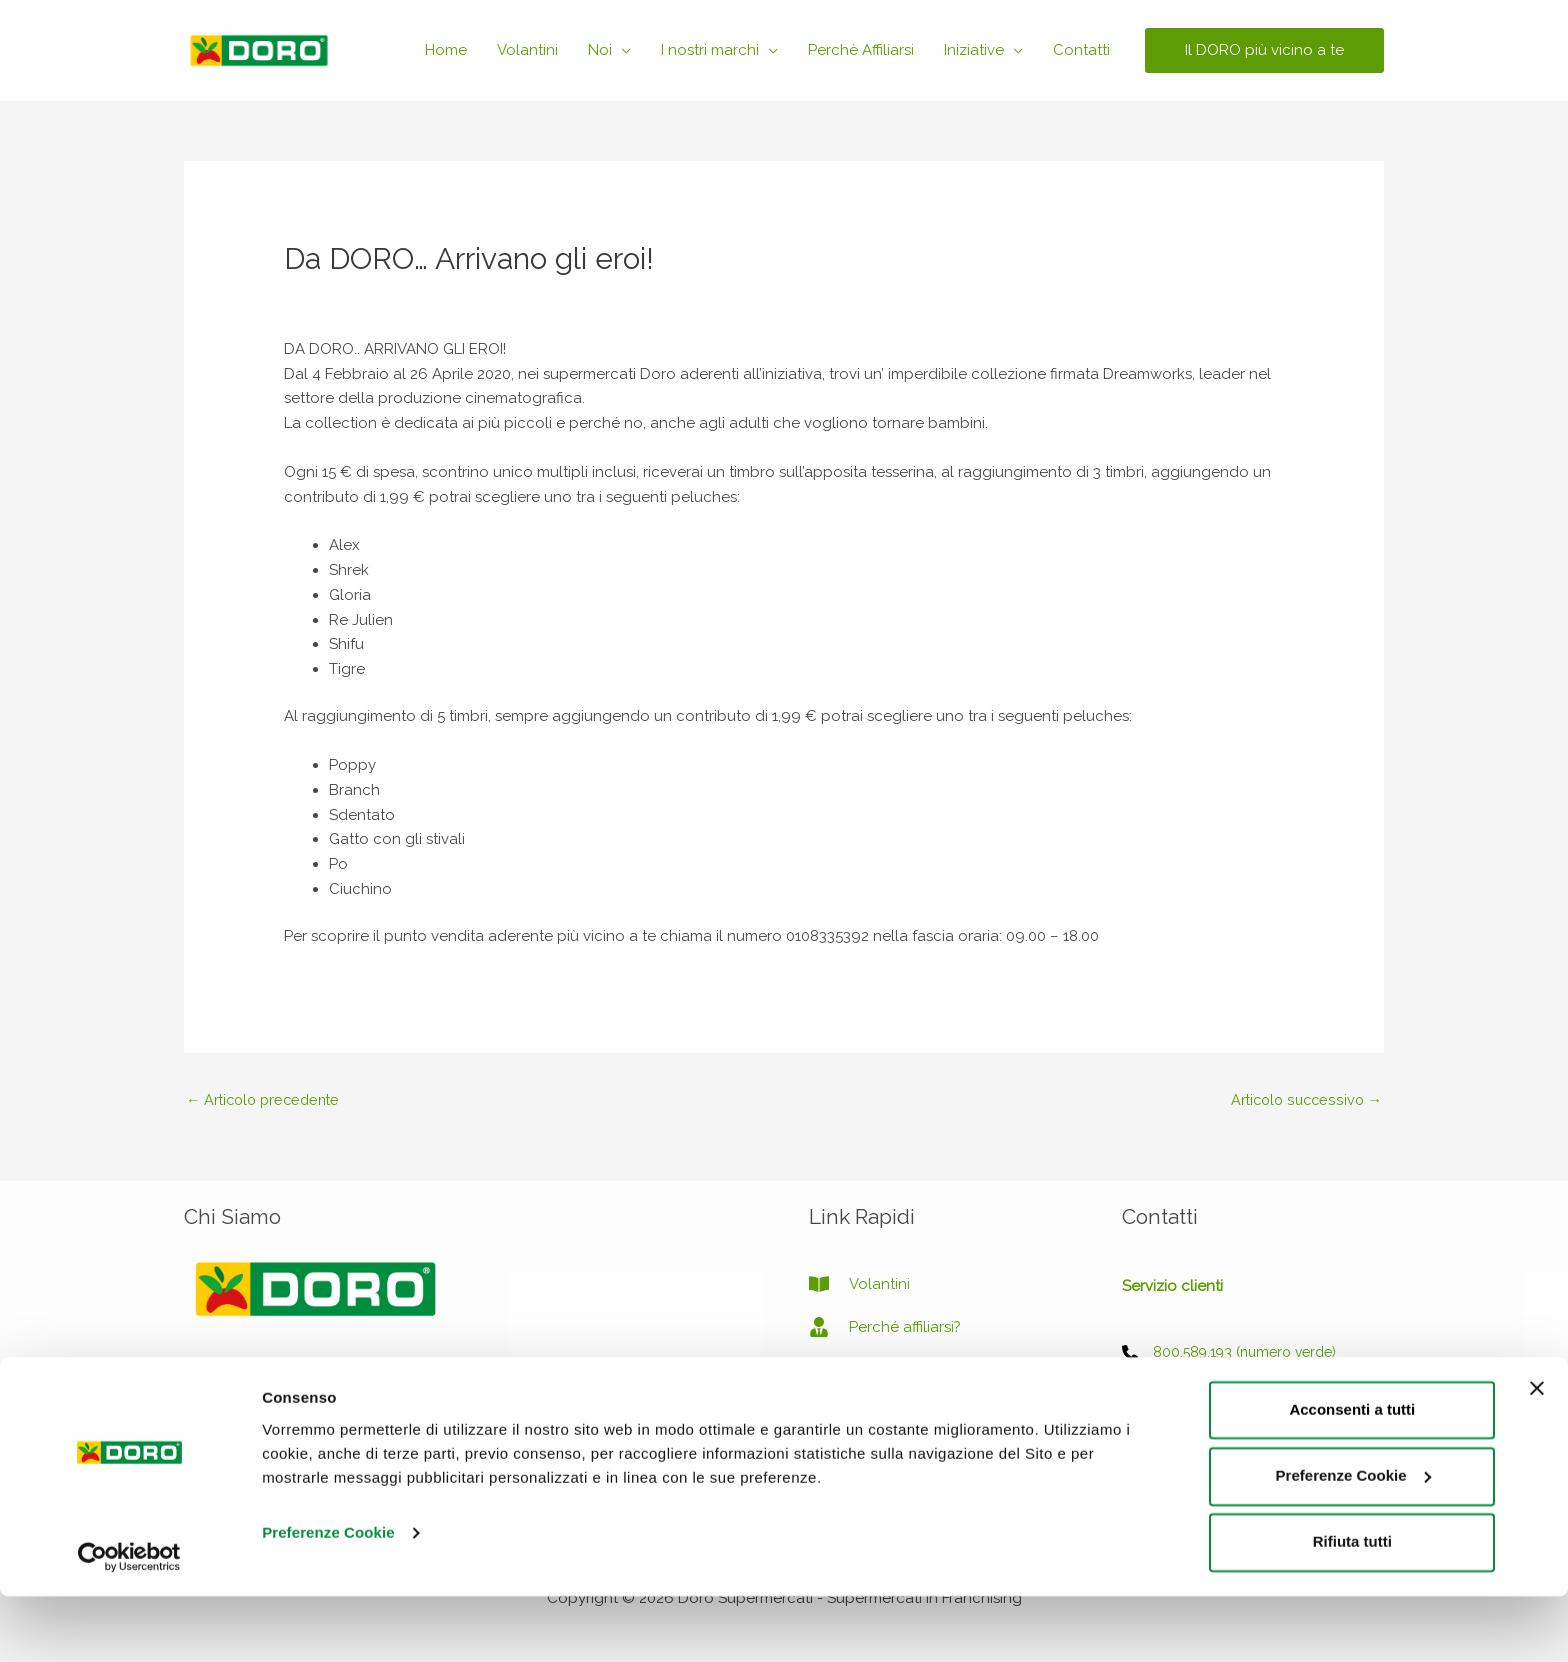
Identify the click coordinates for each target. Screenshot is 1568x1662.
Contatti (1081, 50)
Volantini (527, 50)
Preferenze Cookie (328, 1598)
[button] (1264, 50)
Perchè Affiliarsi (861, 50)
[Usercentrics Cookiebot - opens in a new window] (129, 1623)
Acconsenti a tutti (1352, 1475)
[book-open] (859, 1286)
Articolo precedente (267, 1100)
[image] (856, 1372)
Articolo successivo (1303, 1100)
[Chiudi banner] (1537, 1454)
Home (446, 50)
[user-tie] (885, 1329)
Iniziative (974, 50)
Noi (600, 50)
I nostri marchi (710, 50)
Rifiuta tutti (1352, 1607)
